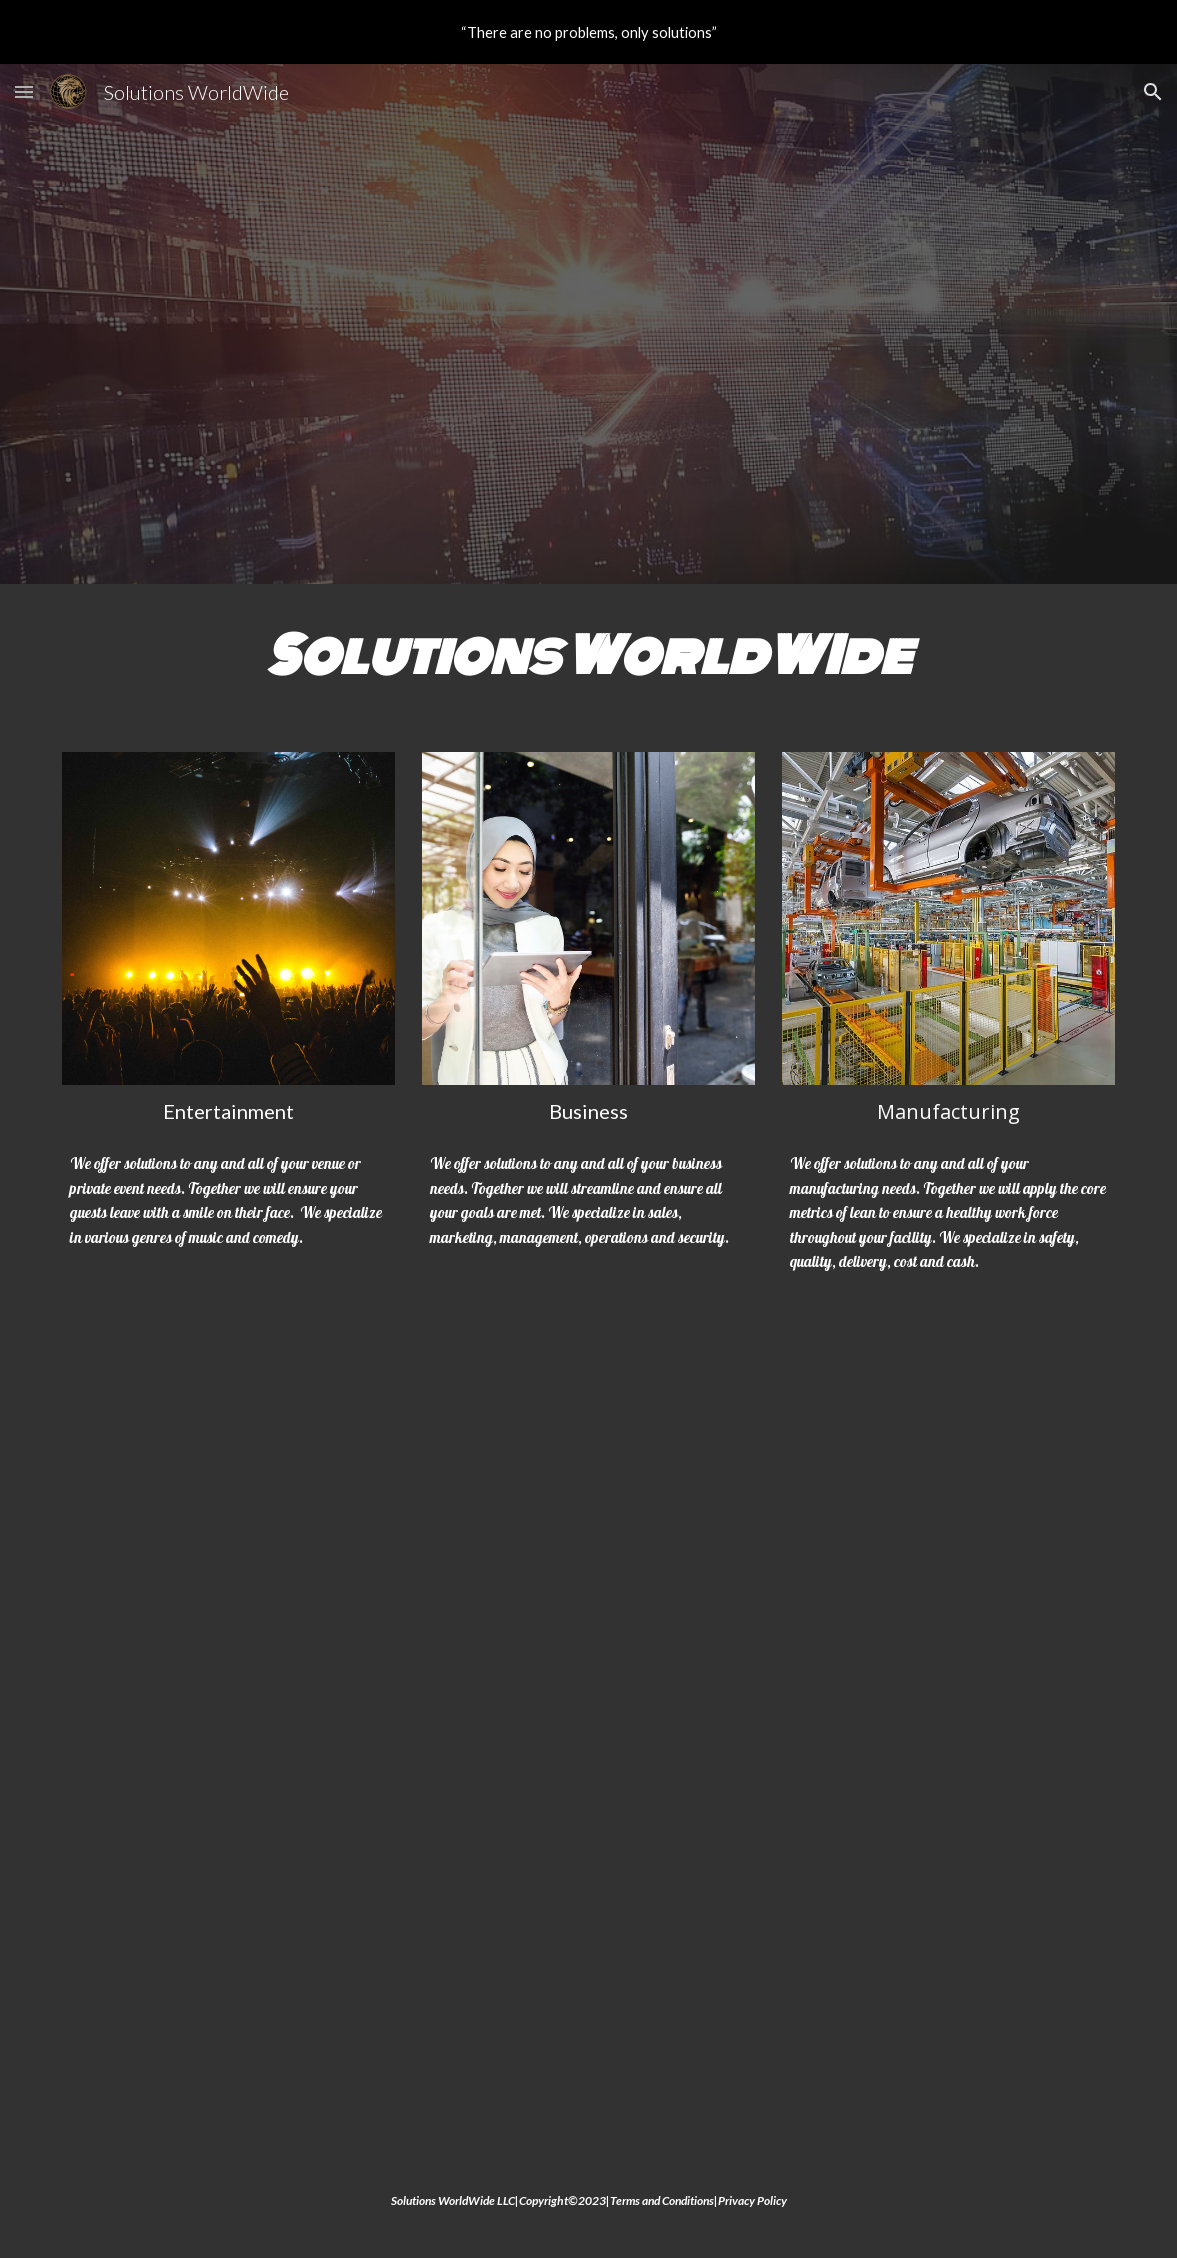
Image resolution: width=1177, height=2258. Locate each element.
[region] (588, 32)
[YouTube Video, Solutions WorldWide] (589, 1737)
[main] (589, 656)
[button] (24, 91)
